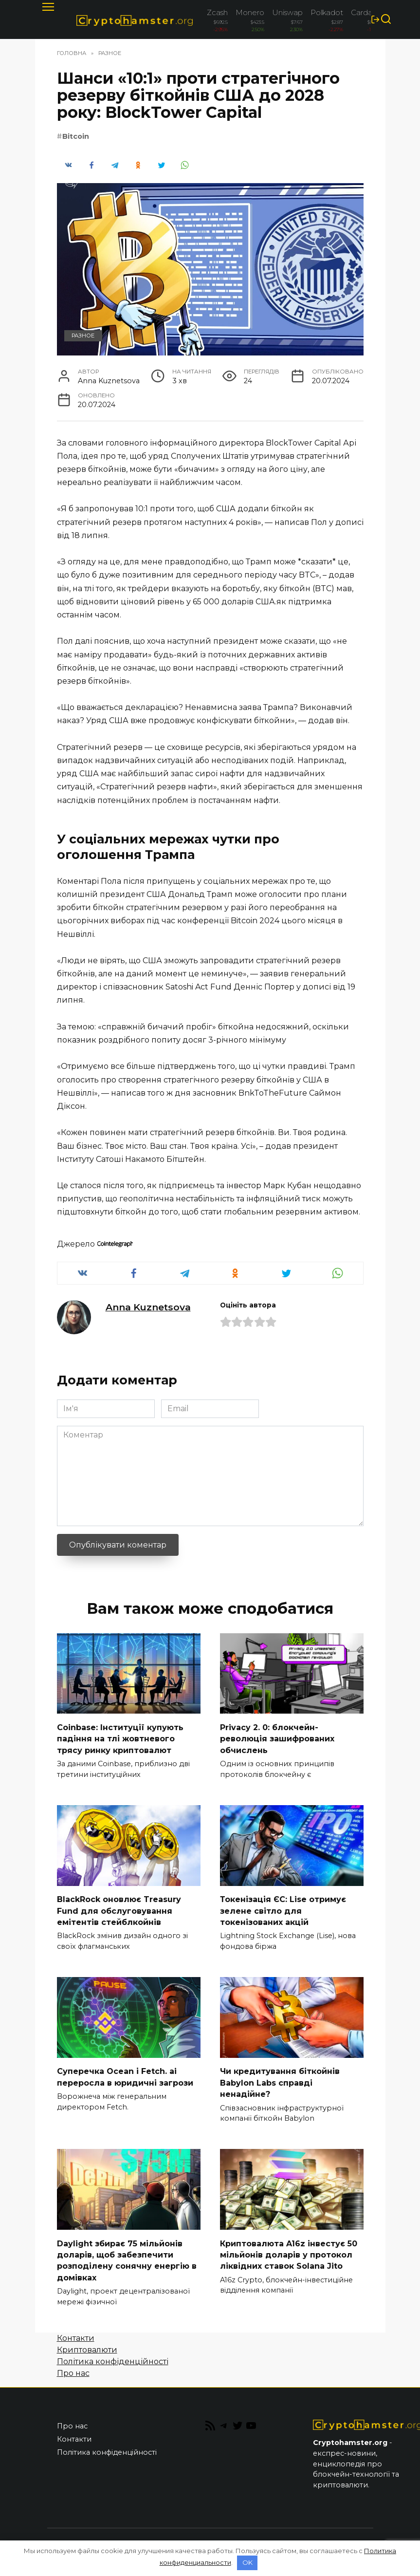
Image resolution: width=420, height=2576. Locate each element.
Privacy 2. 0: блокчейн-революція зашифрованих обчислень (277, 1737)
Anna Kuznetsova (148, 1307)
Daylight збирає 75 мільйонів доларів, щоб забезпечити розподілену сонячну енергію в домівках (127, 2255)
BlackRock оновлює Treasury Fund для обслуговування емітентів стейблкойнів (119, 1908)
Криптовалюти (87, 2343)
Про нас (73, 2366)
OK (247, 2562)
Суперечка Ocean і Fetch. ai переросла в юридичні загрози (125, 2073)
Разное (83, 335)
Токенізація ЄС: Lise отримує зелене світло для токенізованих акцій (283, 1908)
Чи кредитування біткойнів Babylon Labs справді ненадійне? (280, 2078)
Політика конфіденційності (112, 2355)
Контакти (75, 2331)
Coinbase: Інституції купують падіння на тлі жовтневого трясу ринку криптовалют (120, 1737)
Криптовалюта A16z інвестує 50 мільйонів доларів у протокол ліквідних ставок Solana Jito (288, 2249)
